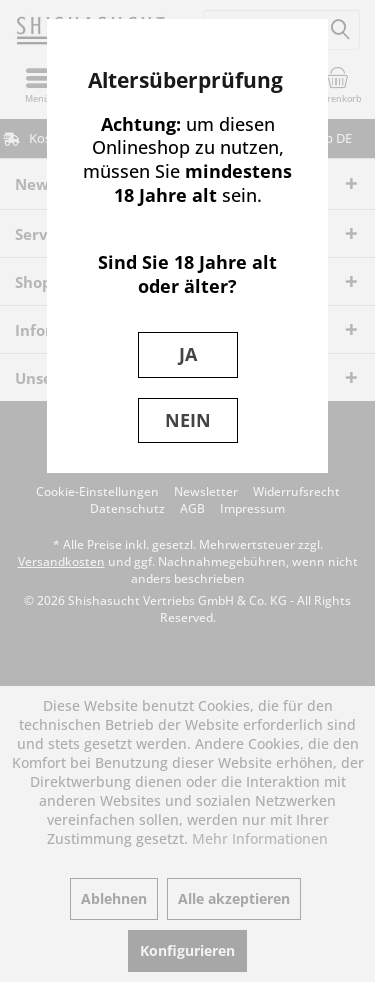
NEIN (188, 420)
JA (188, 354)
